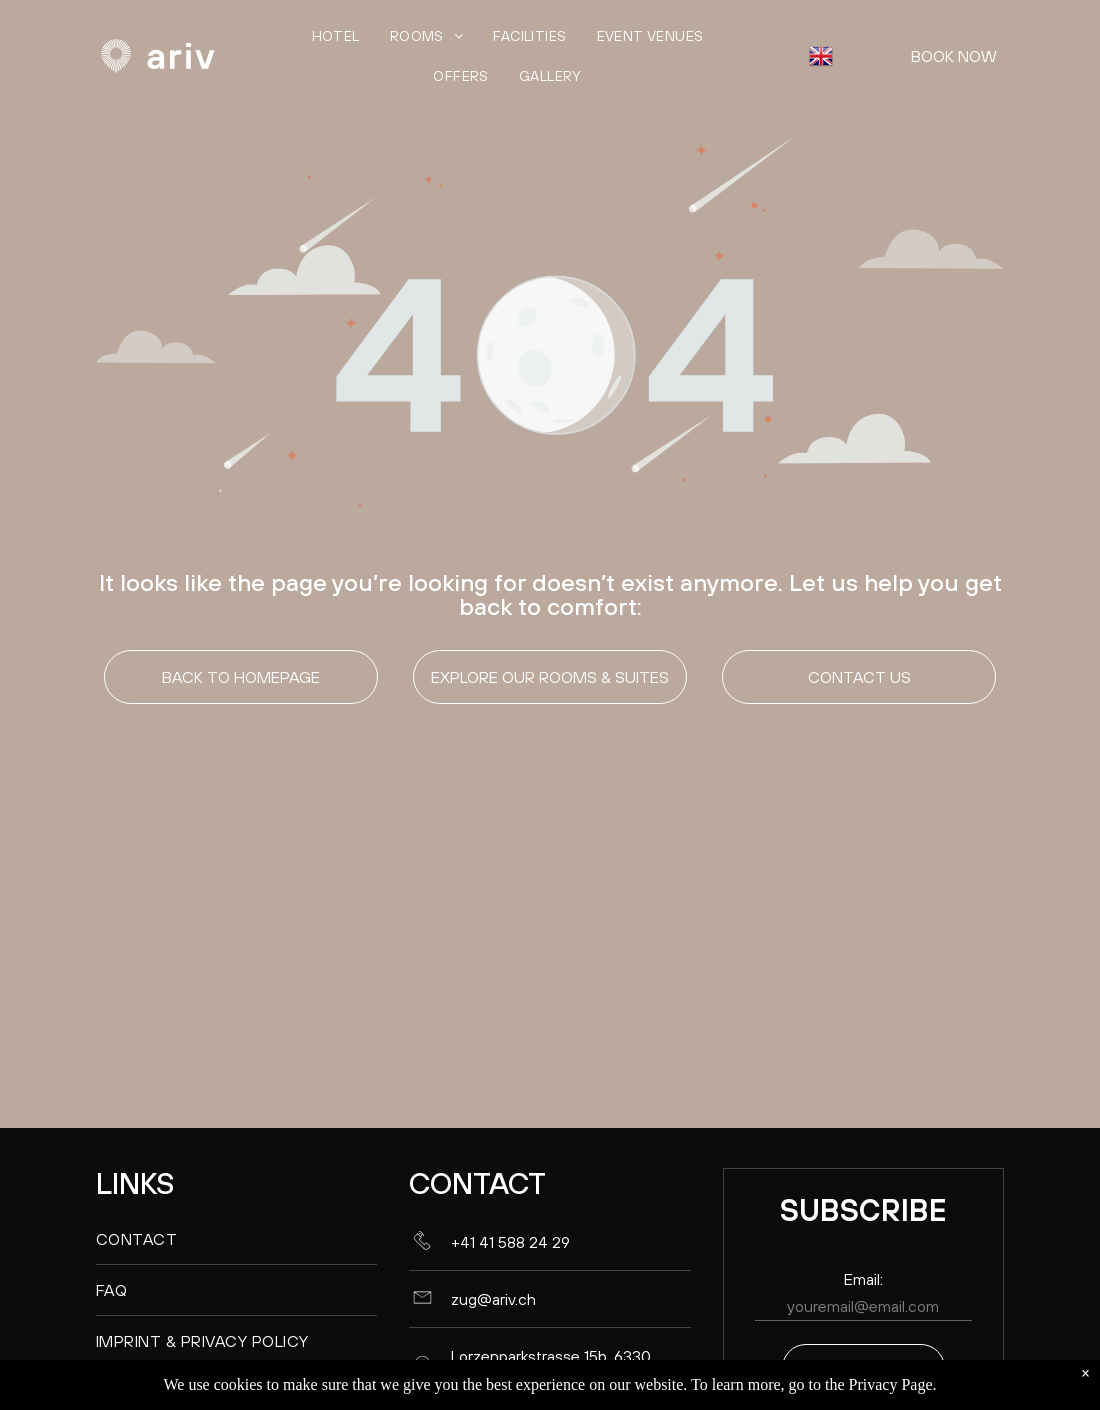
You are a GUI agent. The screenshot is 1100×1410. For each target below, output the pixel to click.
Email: (863, 1279)
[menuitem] (336, 36)
